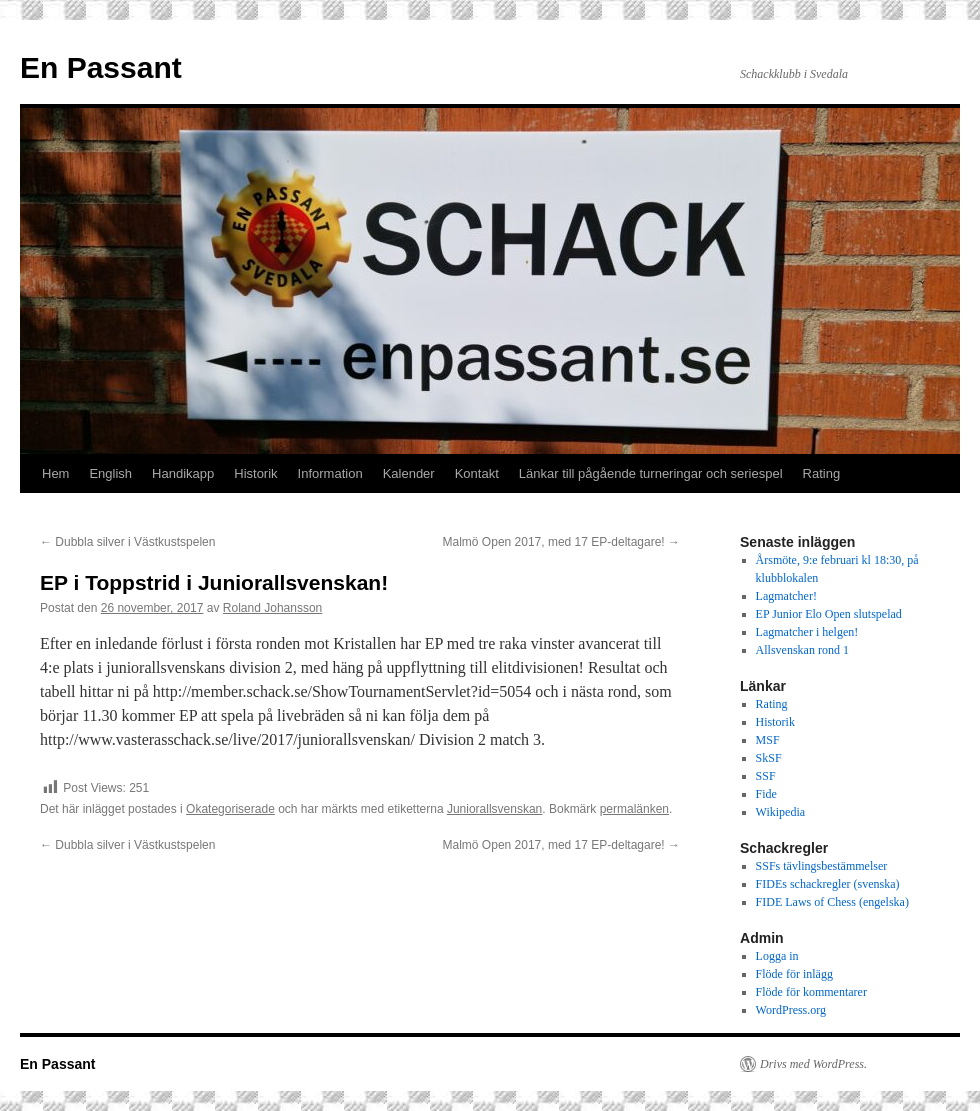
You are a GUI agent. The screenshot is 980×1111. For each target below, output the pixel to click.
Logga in (777, 956)
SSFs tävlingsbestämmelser (822, 866)
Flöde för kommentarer (811, 992)
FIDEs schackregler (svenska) (828, 884)
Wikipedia (781, 812)
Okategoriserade (230, 809)
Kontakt (477, 473)
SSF (766, 776)
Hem (55, 473)
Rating (822, 473)
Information (330, 473)
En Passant (101, 67)
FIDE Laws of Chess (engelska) (832, 902)
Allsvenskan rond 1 (802, 650)
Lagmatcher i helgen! (807, 632)
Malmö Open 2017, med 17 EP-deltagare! (561, 542)
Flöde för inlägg (794, 974)
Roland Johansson (272, 608)
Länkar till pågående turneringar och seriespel (651, 473)
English (110, 473)
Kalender (409, 473)
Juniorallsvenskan (494, 809)
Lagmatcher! (786, 596)
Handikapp (183, 473)
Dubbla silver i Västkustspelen (127, 542)
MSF (768, 740)
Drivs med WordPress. (813, 1064)
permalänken (634, 809)
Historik (255, 473)
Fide (766, 794)
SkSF (769, 758)
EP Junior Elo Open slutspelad (829, 614)
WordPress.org (791, 1010)
